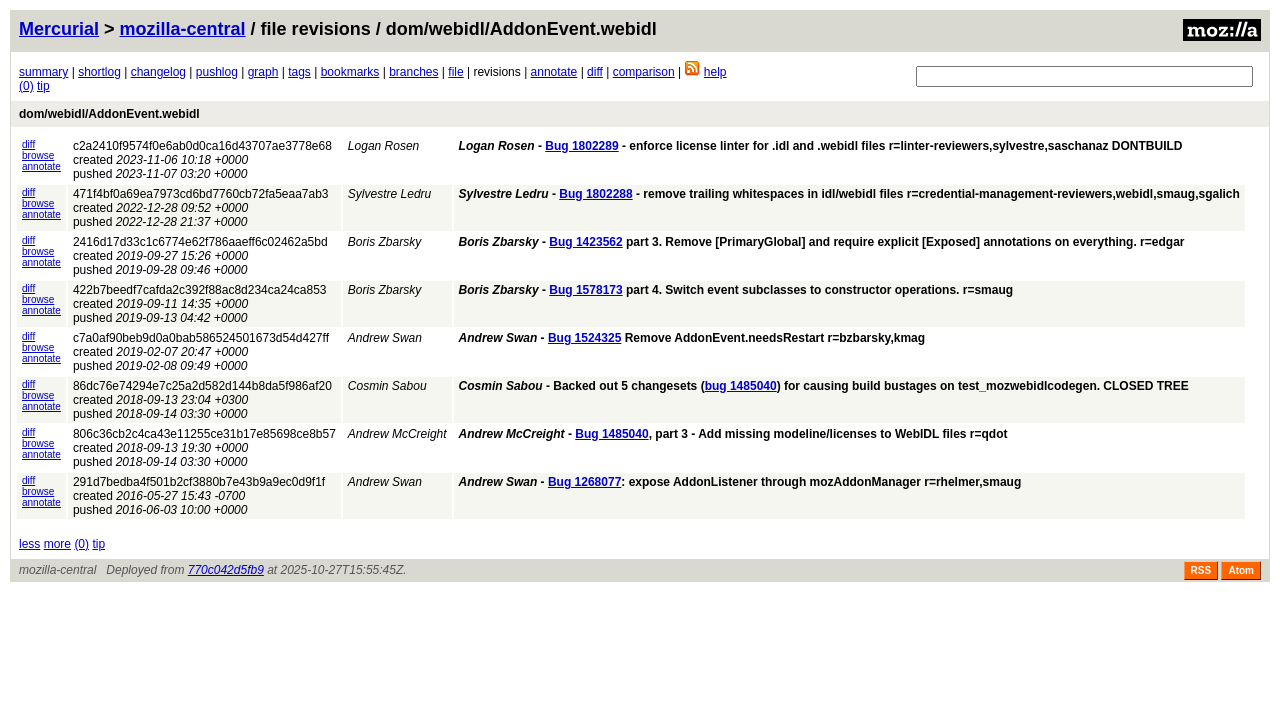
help (715, 72)
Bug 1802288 (595, 194)
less (29, 544)
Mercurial (59, 29)
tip (43, 86)
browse (38, 155)
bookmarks (350, 72)
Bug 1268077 (584, 482)
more (57, 544)
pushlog (217, 72)
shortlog (99, 72)
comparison (644, 72)
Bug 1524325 (584, 338)
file (455, 72)
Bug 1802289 (581, 146)
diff (595, 72)
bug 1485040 (741, 386)
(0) (26, 86)
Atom (1241, 570)
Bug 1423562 (585, 242)
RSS (1201, 570)
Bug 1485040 (611, 434)
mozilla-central (183, 29)
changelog (158, 72)
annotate (554, 72)
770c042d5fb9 (226, 570)
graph (263, 72)
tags (299, 72)
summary (43, 72)
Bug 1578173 (585, 290)
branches (413, 72)
